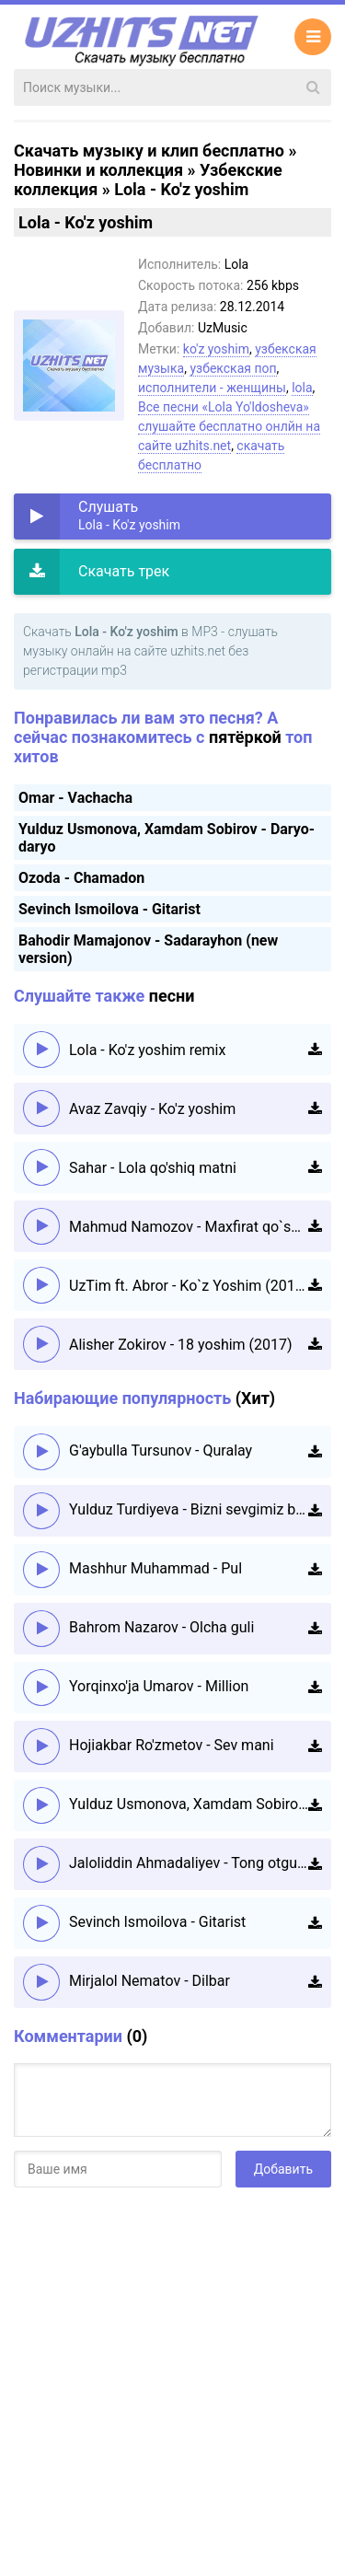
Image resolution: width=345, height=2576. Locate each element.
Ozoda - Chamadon (81, 878)
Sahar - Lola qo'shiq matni (152, 1168)
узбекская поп (233, 368)
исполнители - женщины (212, 387)
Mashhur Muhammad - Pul (155, 1568)
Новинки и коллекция (98, 170)
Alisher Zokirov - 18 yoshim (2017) (181, 1344)
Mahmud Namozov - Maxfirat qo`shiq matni (188, 1227)
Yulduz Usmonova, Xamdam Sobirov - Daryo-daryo (188, 1804)
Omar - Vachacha (75, 797)
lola (302, 387)
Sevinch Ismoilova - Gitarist (109, 909)
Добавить (283, 2169)
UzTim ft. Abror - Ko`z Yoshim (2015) (188, 1285)
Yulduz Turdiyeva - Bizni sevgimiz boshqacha (188, 1509)
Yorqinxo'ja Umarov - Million (158, 1686)
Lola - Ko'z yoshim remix (147, 1050)
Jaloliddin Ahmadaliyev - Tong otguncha (188, 1863)
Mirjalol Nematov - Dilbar (149, 1981)
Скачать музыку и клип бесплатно (149, 150)
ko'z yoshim (216, 349)
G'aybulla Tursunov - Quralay (160, 1450)
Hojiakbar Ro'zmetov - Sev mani (171, 1745)
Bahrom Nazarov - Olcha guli (161, 1627)
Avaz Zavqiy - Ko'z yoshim (152, 1109)
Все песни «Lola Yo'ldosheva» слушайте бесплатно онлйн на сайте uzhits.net (229, 426)
